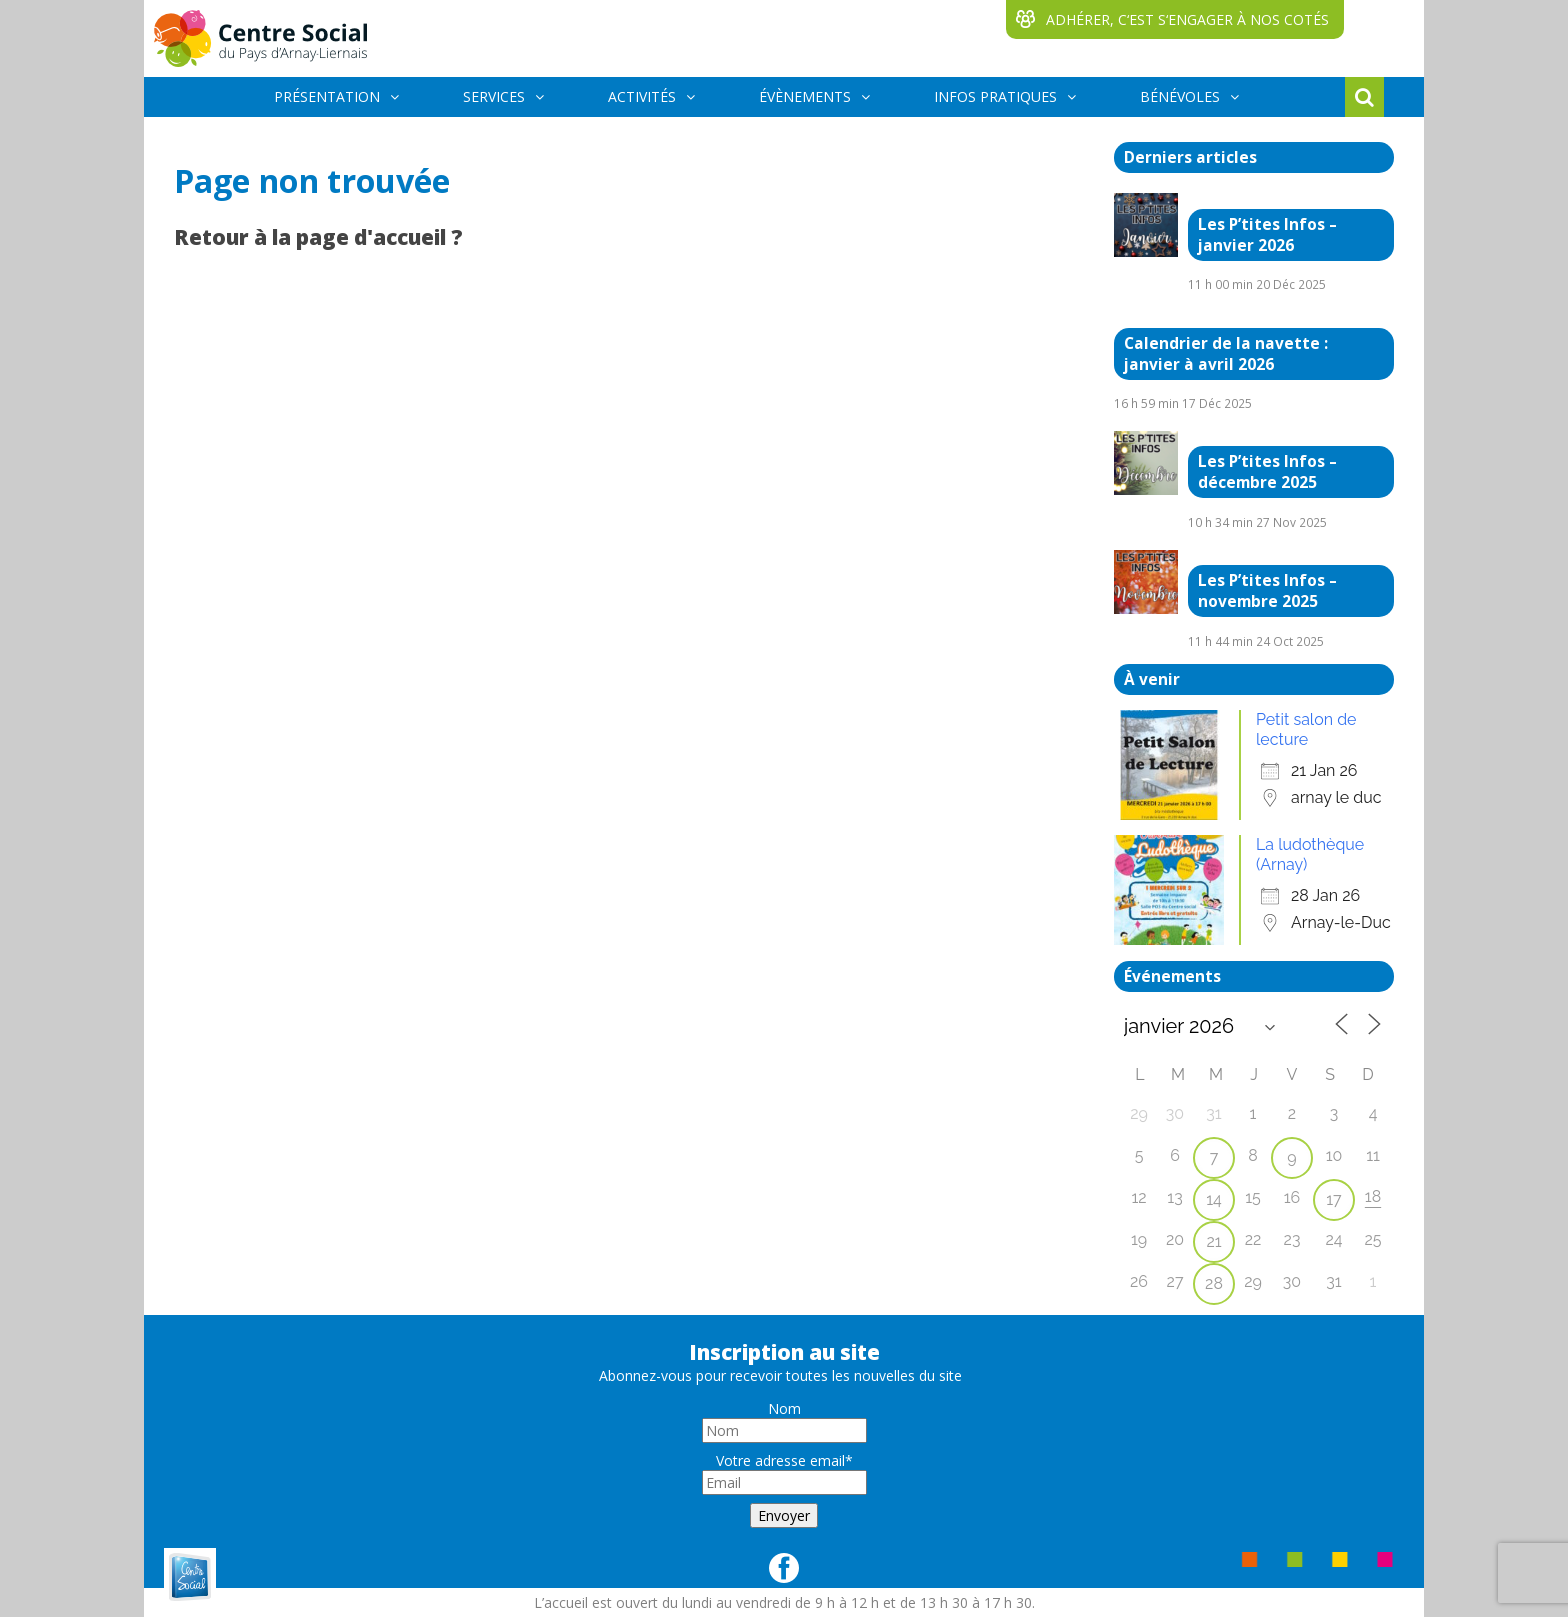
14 (1214, 1199)
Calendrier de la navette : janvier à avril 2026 (1226, 354)
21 (1213, 1241)
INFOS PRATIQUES (995, 96)
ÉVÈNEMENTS (805, 96)
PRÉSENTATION (327, 96)
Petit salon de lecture (1306, 729)
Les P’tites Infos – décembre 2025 (1267, 472)
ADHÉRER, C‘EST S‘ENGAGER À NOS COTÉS (1187, 19)
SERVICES (494, 96)
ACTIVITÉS (642, 96)
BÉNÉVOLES (1180, 96)
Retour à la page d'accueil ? (318, 237)
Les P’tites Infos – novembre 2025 (1267, 591)
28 (1214, 1283)
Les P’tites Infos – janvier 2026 (1267, 235)
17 (1333, 1199)
